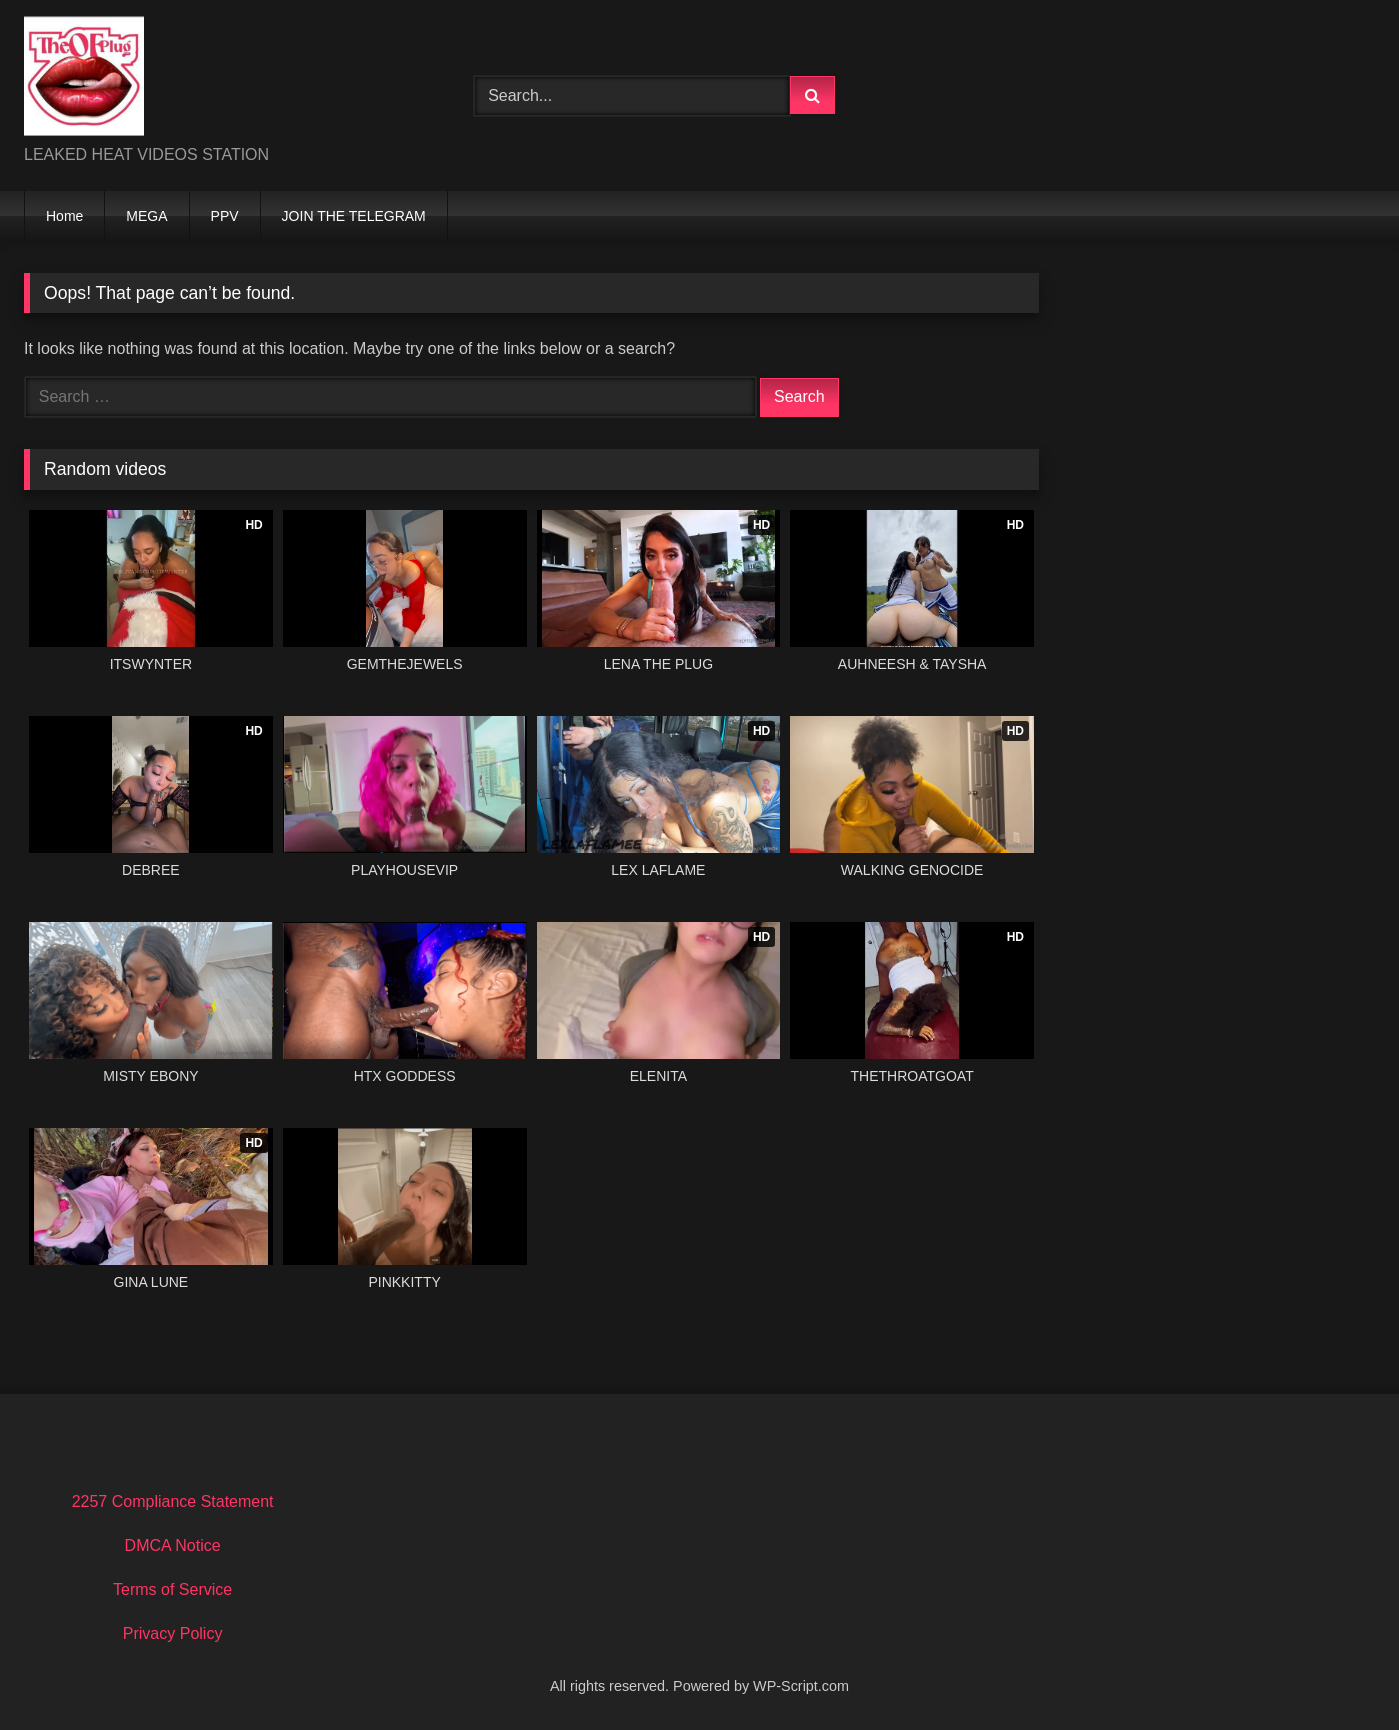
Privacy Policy (173, 1633)
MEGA (146, 216)
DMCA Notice (173, 1545)
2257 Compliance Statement (173, 1501)
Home (64, 216)
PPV (225, 216)
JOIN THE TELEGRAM (354, 216)
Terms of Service (172, 1589)
